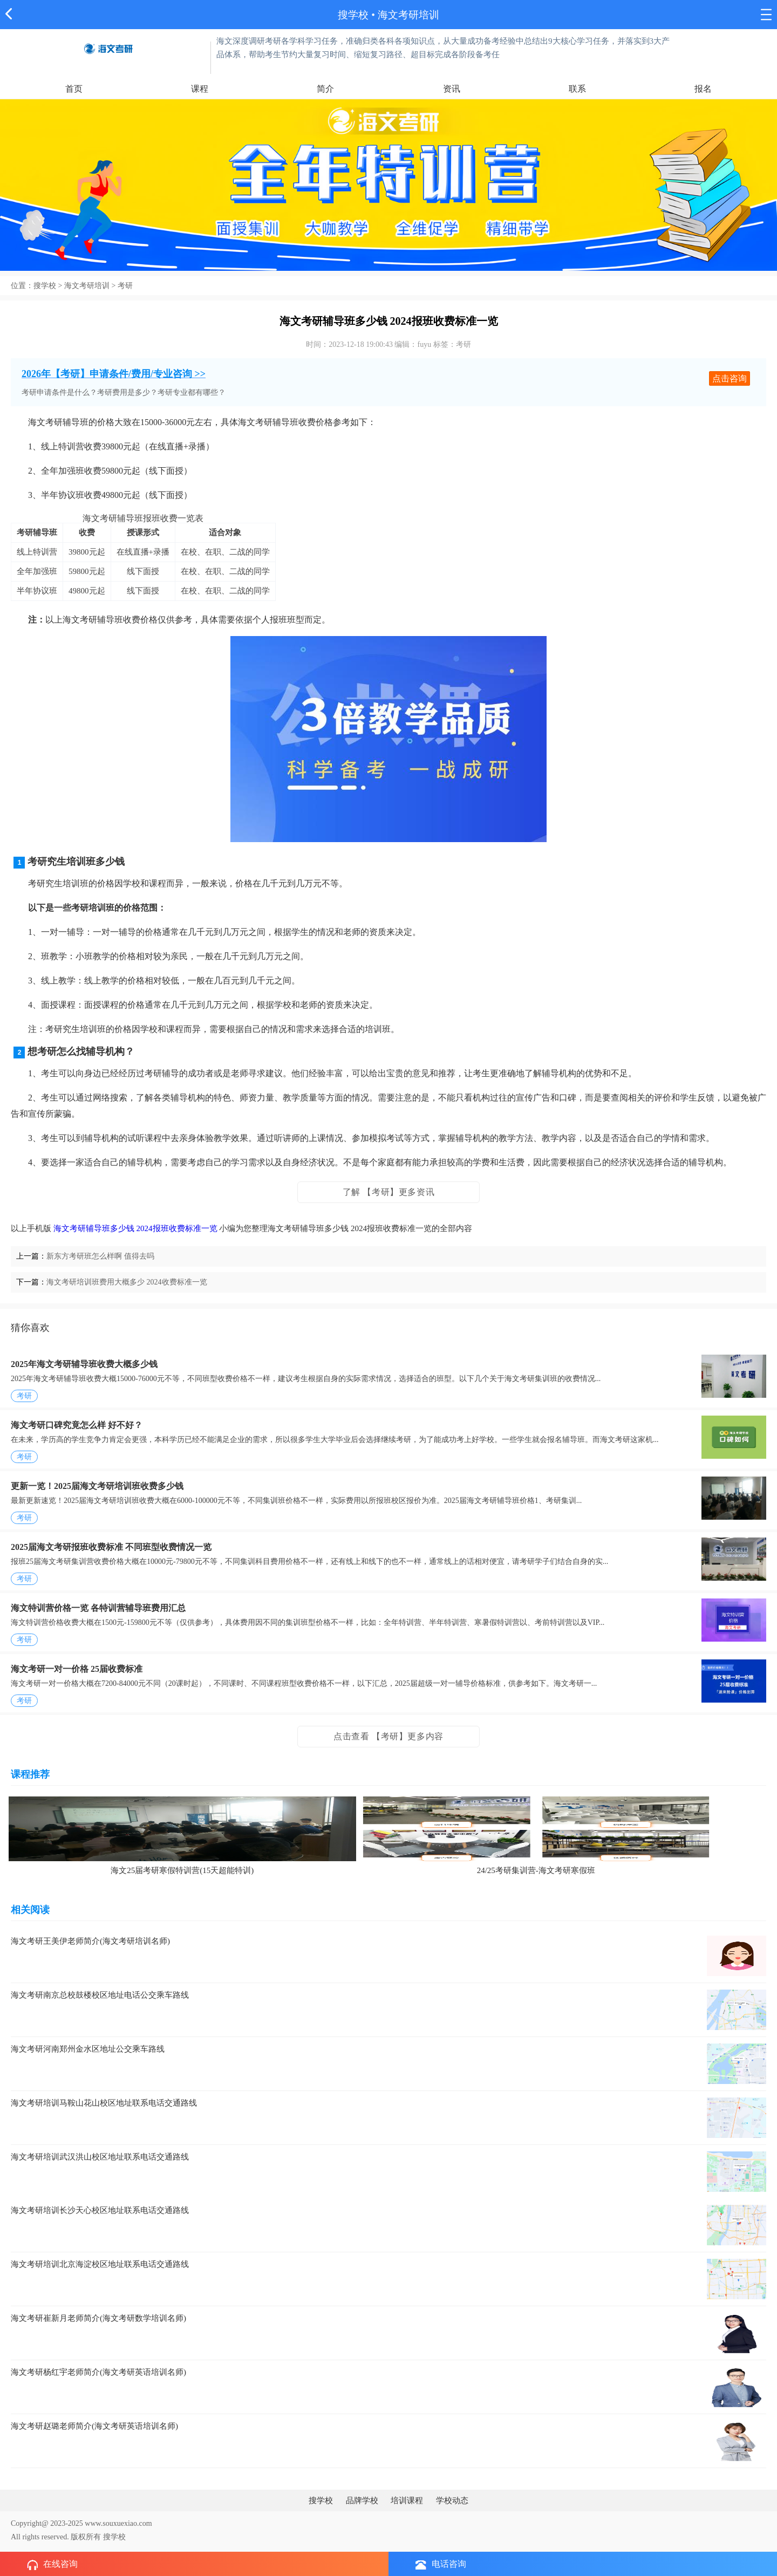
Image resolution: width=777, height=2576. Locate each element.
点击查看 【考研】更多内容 (388, 1736)
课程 (199, 88)
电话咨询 (440, 2564)
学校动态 (452, 2500)
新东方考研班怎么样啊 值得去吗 (100, 1256)
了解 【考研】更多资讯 (389, 1192)
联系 (577, 88)
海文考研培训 (87, 286)
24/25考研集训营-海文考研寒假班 (536, 1870)
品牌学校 (362, 2500)
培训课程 (407, 2500)
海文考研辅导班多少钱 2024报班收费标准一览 (135, 1228)
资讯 (451, 88)
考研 (125, 286)
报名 (703, 88)
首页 (74, 88)
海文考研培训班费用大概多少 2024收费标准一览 (126, 1282)
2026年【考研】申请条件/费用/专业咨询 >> (114, 373)
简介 (325, 88)
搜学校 (353, 15)
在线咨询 (52, 2564)
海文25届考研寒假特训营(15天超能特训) (182, 1870)
